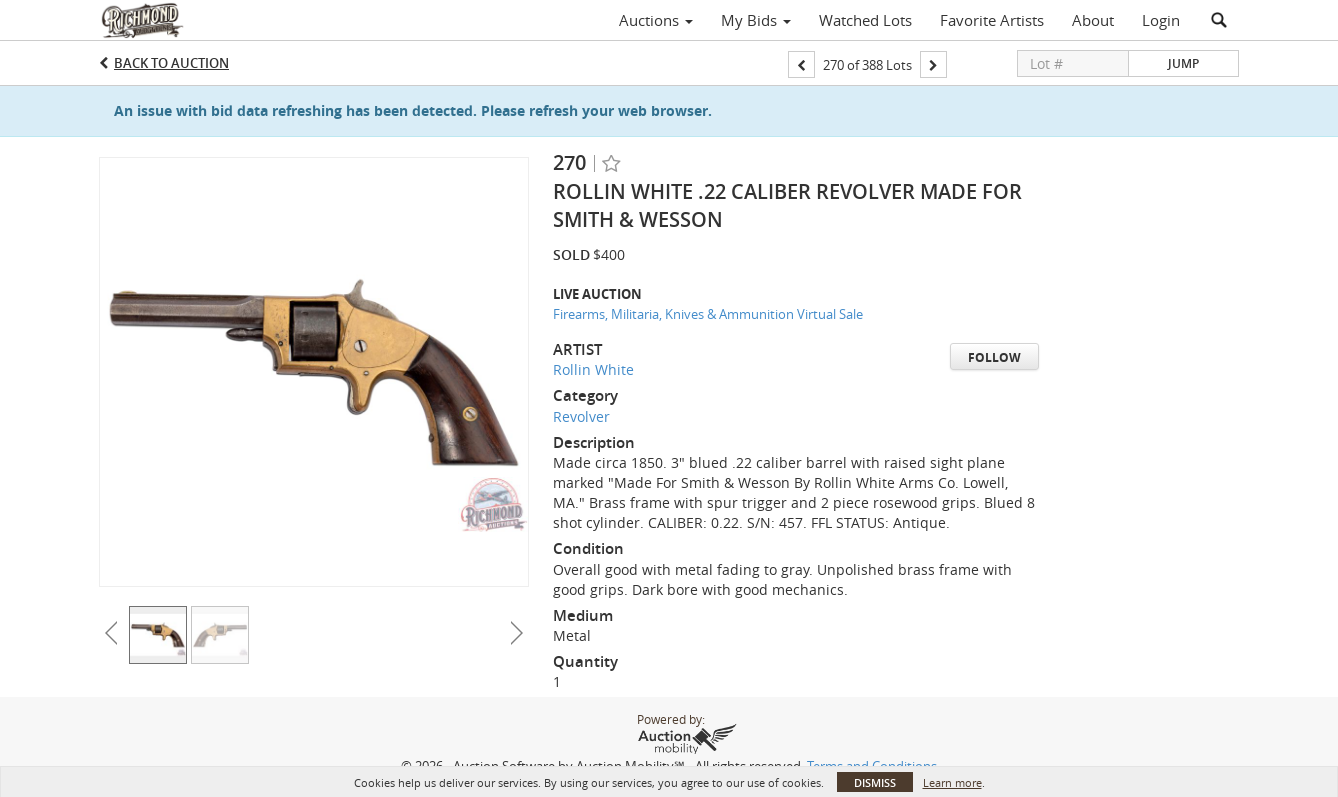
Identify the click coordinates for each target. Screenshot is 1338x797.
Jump (1183, 63)
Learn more (952, 782)
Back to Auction (171, 63)
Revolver (581, 416)
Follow (994, 357)
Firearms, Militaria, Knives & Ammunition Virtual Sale (708, 314)
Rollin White (593, 369)
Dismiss (875, 782)
